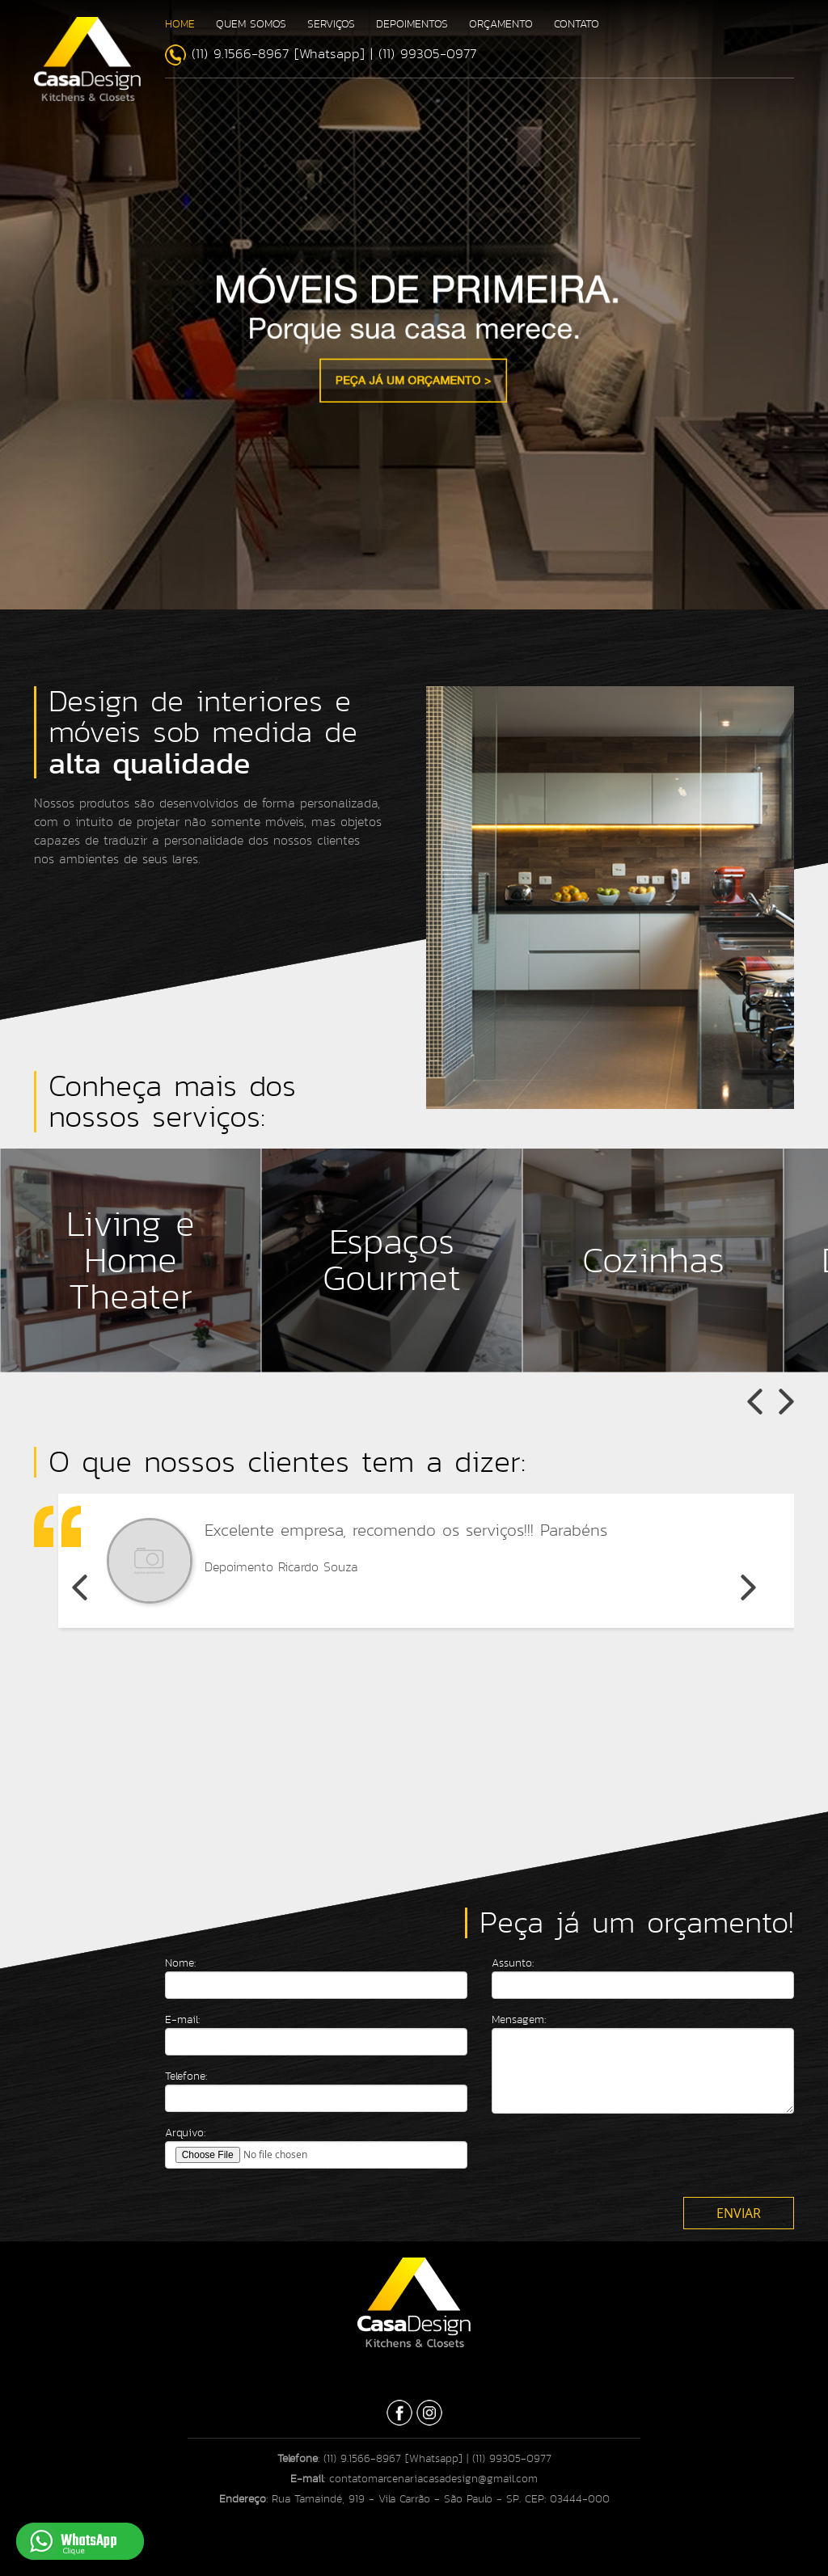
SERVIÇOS (331, 24)
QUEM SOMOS (251, 24)
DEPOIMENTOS (412, 24)
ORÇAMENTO (501, 24)
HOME (180, 24)
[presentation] (614, 2157)
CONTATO (576, 24)
